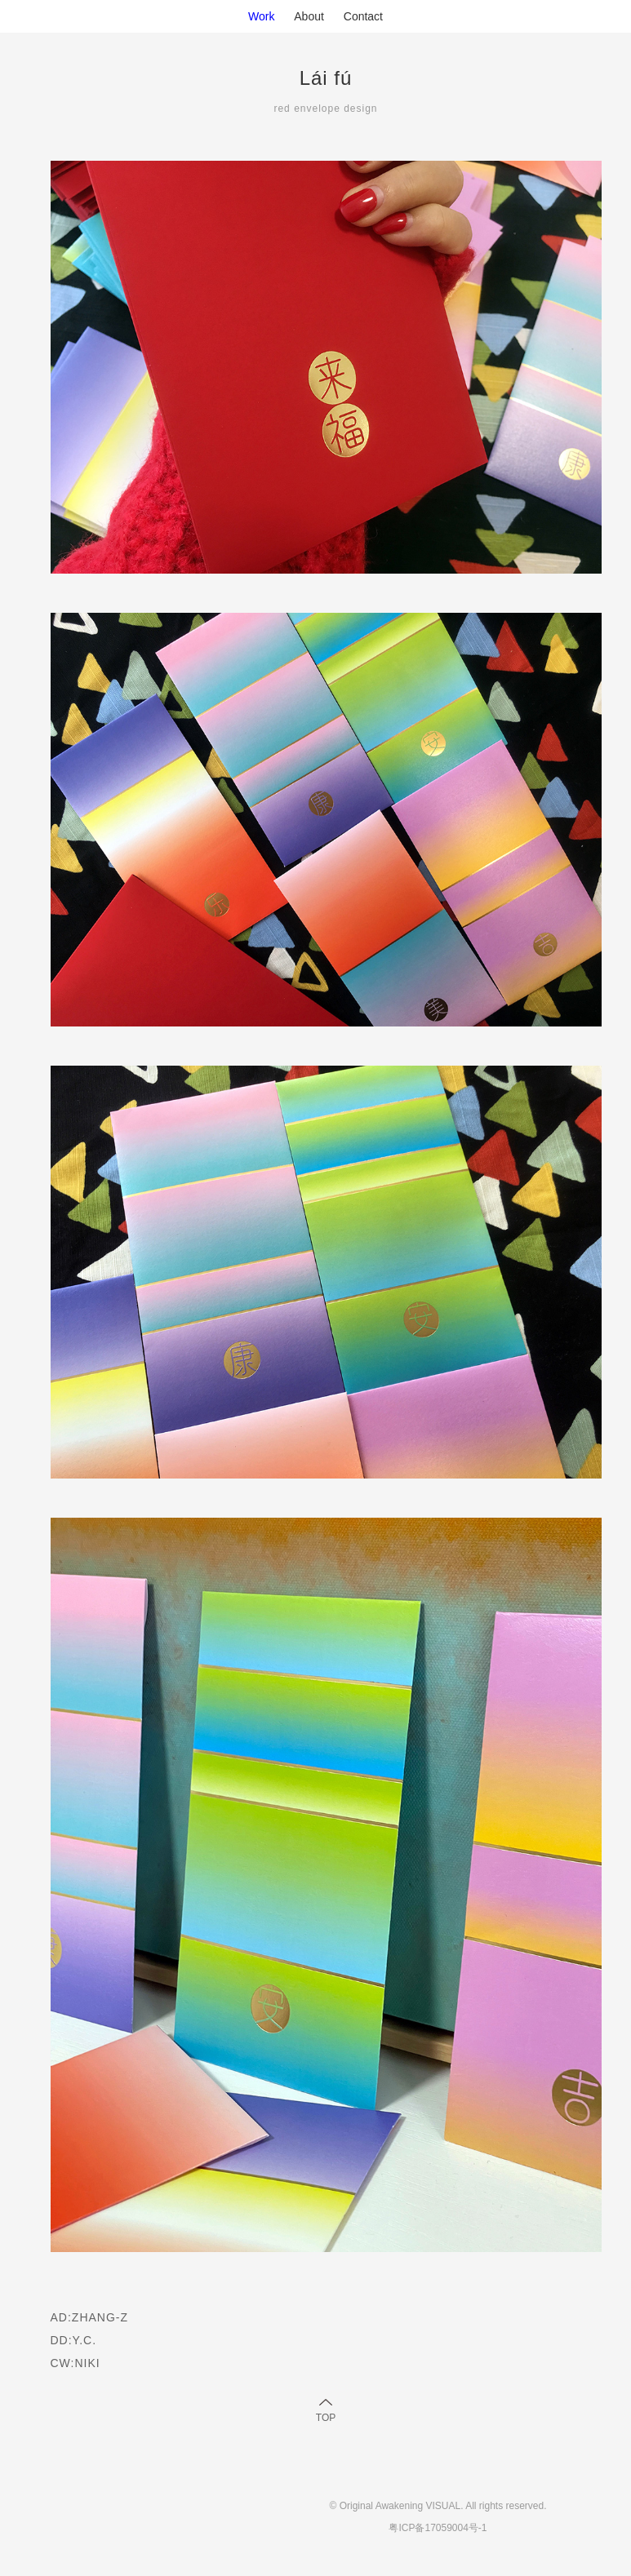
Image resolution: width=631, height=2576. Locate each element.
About (309, 16)
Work (261, 16)
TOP (325, 2417)
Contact (363, 16)
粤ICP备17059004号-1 (438, 2528)
